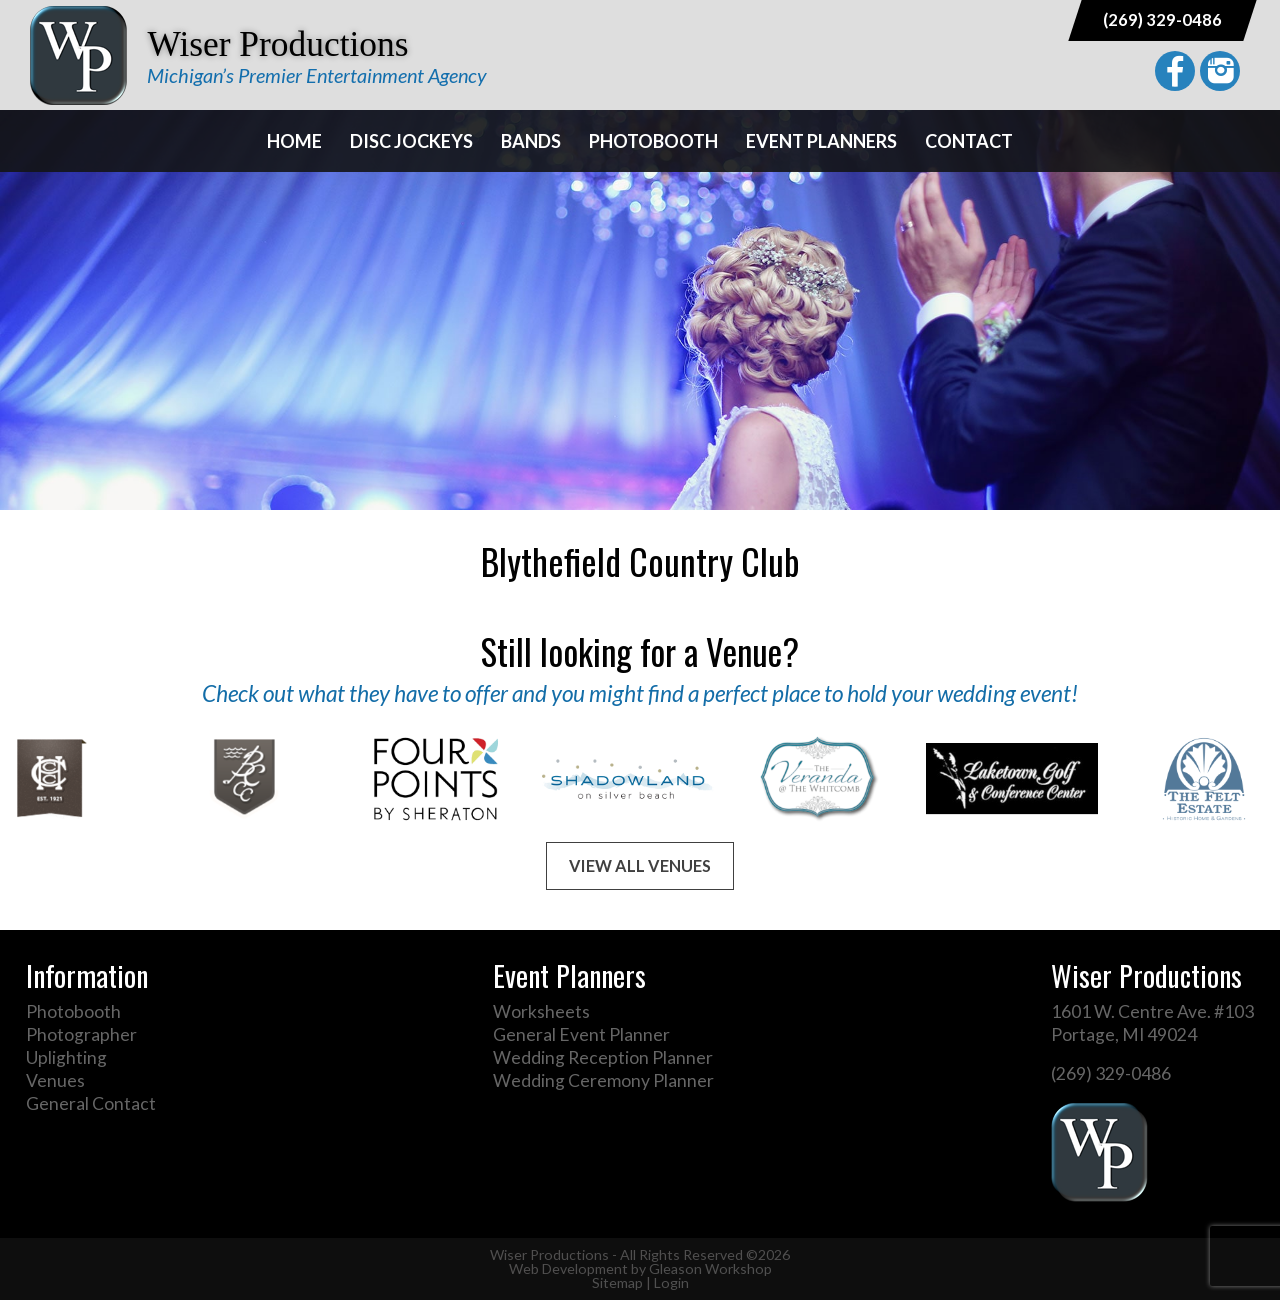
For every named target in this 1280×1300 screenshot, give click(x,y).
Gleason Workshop (710, 1268)
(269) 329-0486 (1162, 19)
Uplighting (66, 1057)
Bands (531, 141)
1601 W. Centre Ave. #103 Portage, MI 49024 (1152, 1023)
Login (671, 1282)
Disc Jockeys (411, 141)
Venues (55, 1080)
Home (294, 141)
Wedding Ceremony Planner (603, 1080)
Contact (969, 141)
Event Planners (821, 141)
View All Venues (640, 865)
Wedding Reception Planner (603, 1057)
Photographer (81, 1034)
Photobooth (653, 141)
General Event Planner (581, 1034)
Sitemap (617, 1282)
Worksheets (541, 1011)
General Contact (91, 1103)
